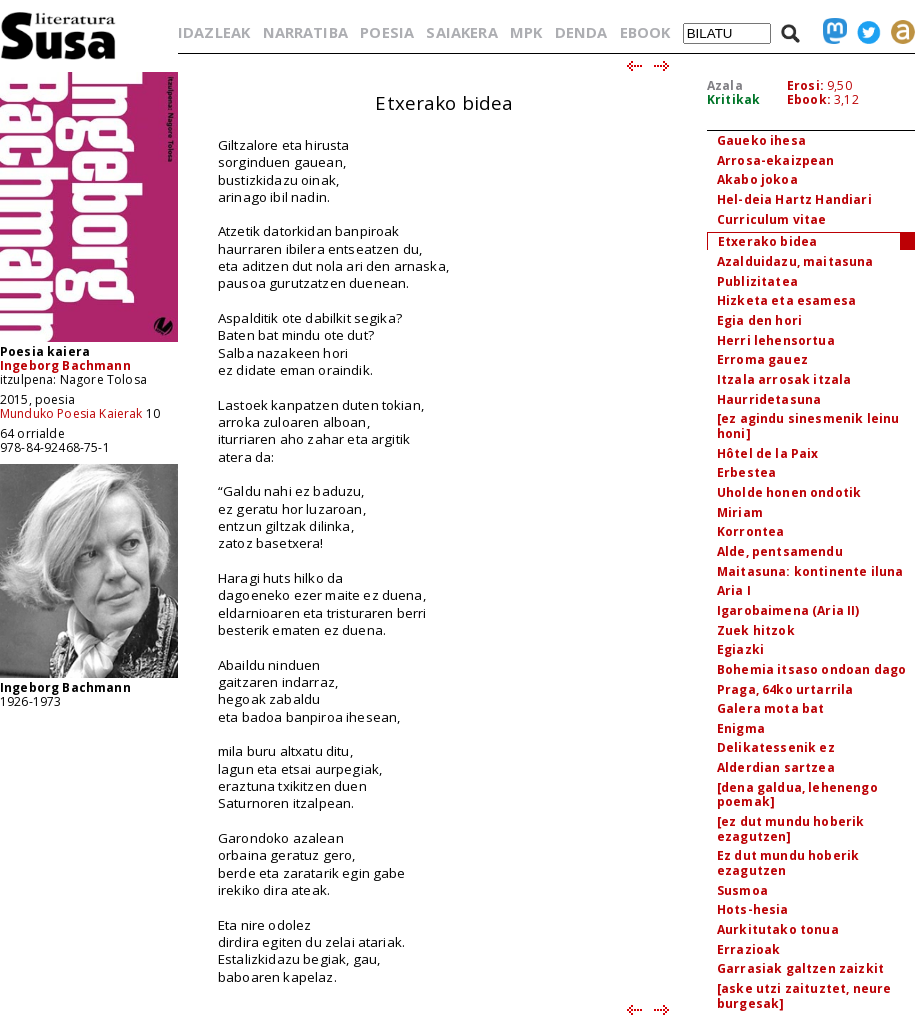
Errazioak (748, 949)
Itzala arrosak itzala (784, 379)
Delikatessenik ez (776, 747)
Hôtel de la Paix (768, 453)
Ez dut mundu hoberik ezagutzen (788, 863)
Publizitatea (757, 281)
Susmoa (742, 890)
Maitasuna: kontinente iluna (810, 571)
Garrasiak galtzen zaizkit (800, 968)
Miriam (740, 512)
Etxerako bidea (767, 241)
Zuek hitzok (756, 630)
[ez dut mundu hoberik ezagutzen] (790, 829)
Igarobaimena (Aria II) (788, 610)
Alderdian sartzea (776, 767)
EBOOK (645, 32)
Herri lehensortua (776, 340)
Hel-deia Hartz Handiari (794, 199)
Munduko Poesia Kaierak (71, 413)
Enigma (741, 728)
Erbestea (746, 472)
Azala (725, 85)
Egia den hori (759, 320)
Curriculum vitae (772, 219)
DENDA (581, 32)
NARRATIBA (305, 32)
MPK (526, 32)
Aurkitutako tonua (778, 929)
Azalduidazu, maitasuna (795, 261)
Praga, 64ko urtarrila (785, 689)
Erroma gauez (762, 359)
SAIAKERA (461, 32)
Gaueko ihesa (761, 140)
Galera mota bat (770, 708)
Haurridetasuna (769, 399)
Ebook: (809, 99)
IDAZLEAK (214, 32)
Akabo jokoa (757, 179)
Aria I (734, 590)
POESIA (387, 32)
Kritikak (733, 99)
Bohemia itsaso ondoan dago (811, 669)
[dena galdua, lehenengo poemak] (797, 795)
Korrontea (750, 531)
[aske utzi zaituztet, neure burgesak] (804, 996)
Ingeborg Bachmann (65, 365)
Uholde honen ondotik (789, 492)
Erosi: (805, 85)
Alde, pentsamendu (780, 551)
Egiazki (740, 649)
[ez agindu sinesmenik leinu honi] (808, 426)
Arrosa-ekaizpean (776, 160)
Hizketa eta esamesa (786, 300)
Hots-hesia (753, 909)
